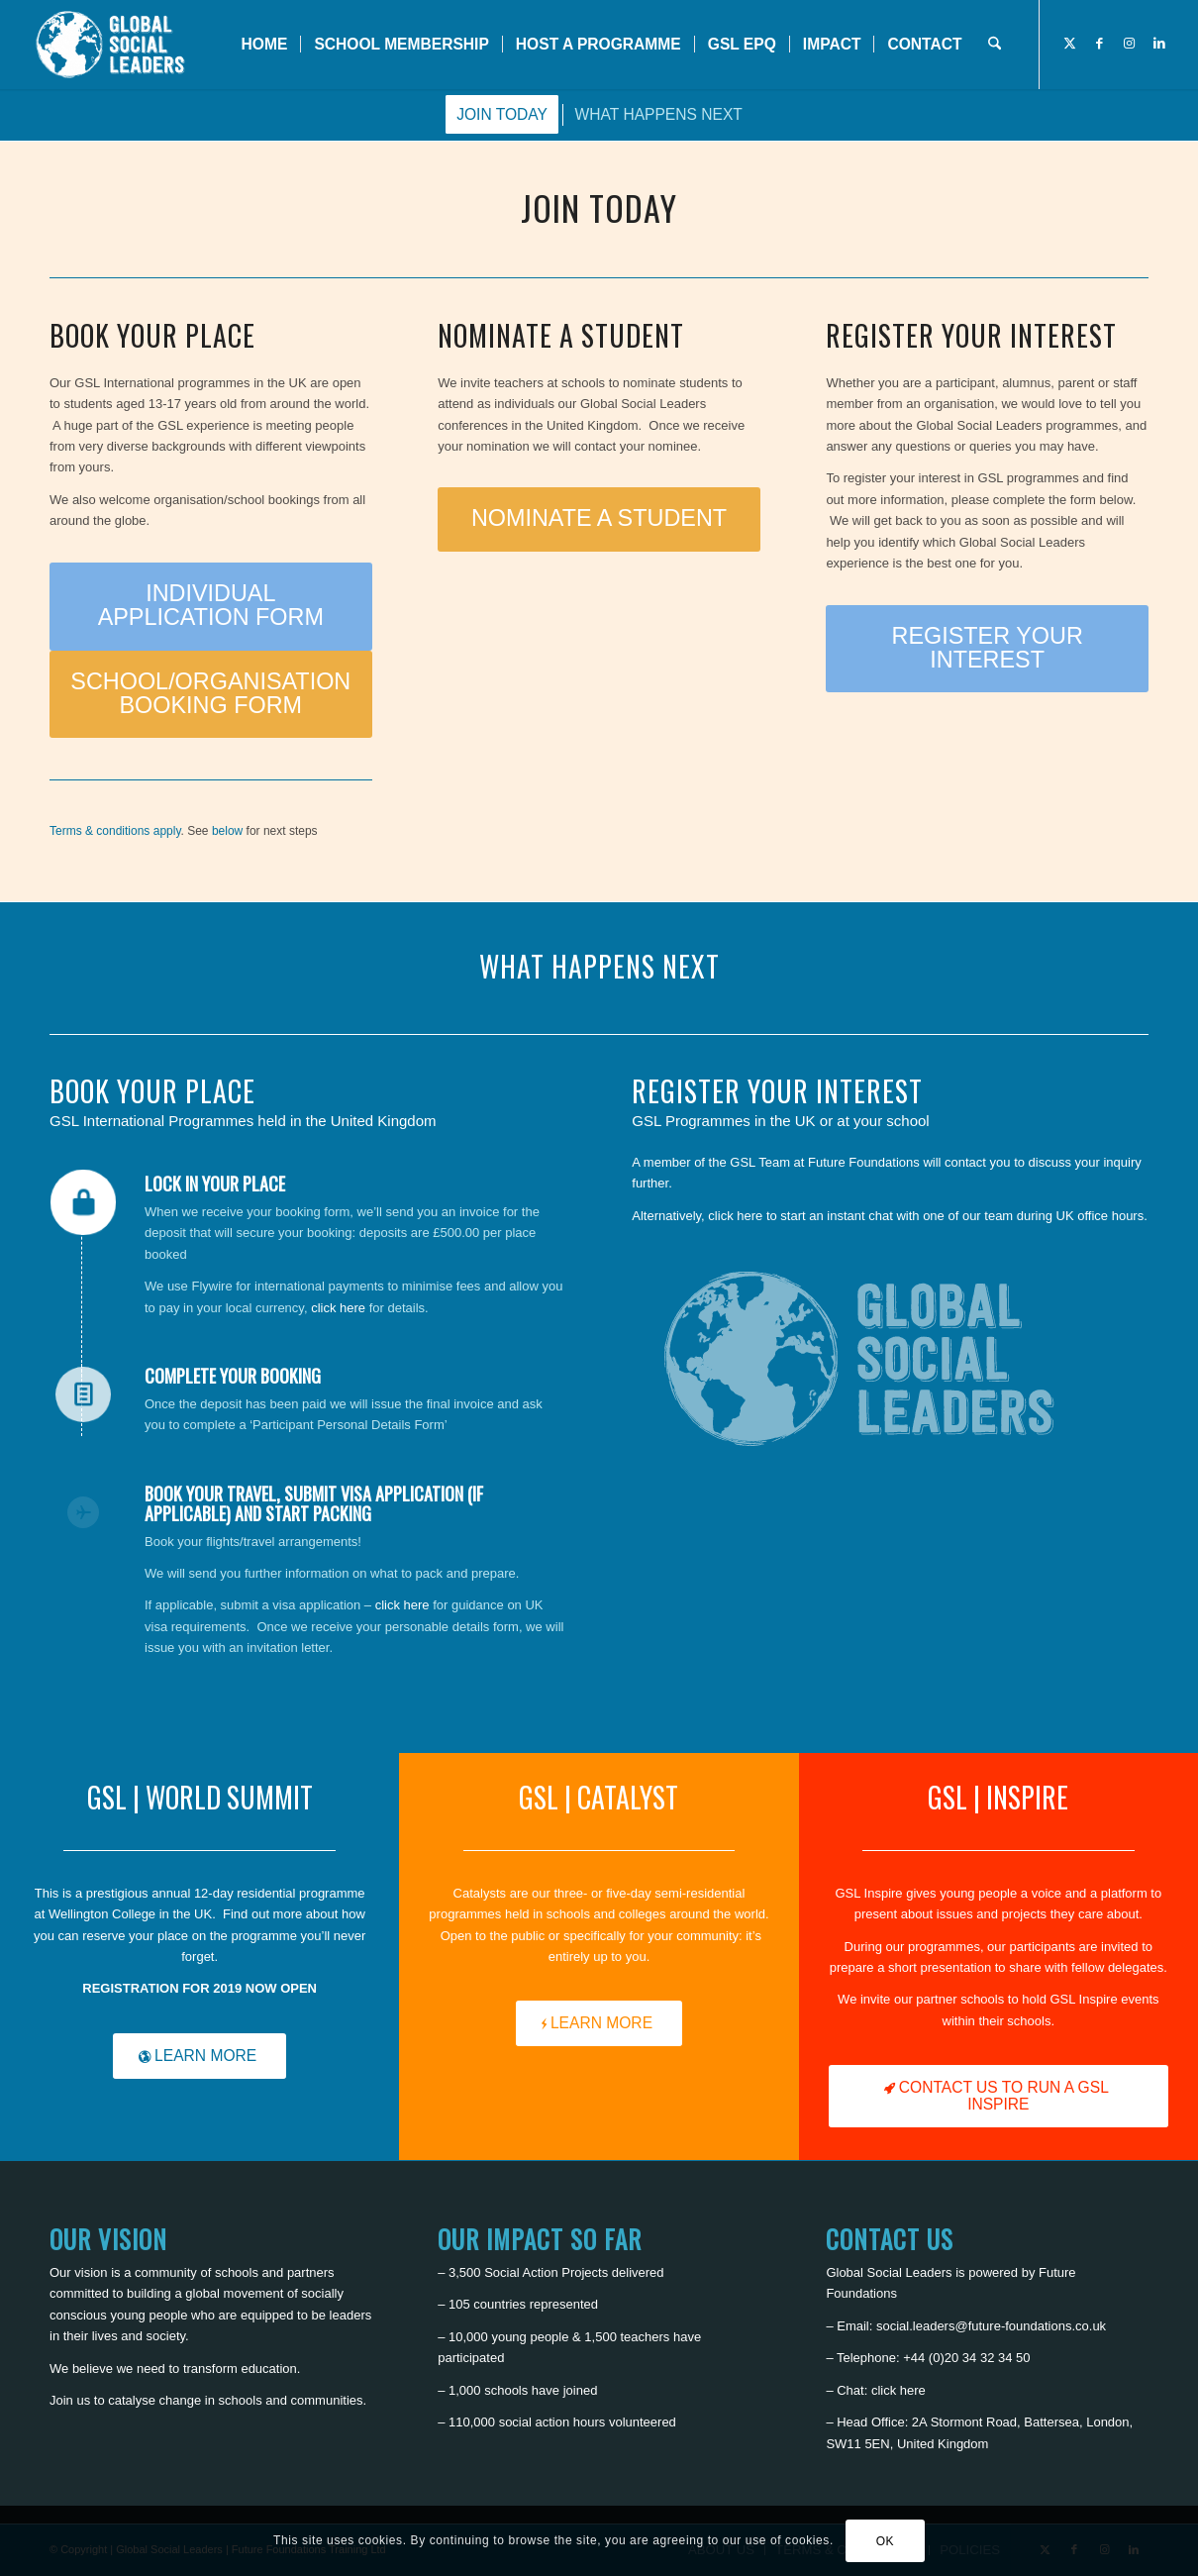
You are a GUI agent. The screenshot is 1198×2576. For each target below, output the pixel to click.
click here (338, 1307)
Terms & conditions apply (115, 831)
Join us (70, 2400)
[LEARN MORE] (199, 2056)
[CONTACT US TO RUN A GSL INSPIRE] (998, 2095)
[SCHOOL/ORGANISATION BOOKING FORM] (211, 695)
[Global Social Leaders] (112, 44)
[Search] (994, 44)
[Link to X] (1070, 43)
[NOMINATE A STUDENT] (599, 519)
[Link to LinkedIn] (1159, 43)
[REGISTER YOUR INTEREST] (987, 649)
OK (885, 2541)
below (227, 831)
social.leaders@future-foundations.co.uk (991, 2325)
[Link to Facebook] (1100, 43)
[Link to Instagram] (1130, 43)
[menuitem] (265, 44)
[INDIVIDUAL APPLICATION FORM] (211, 607)
